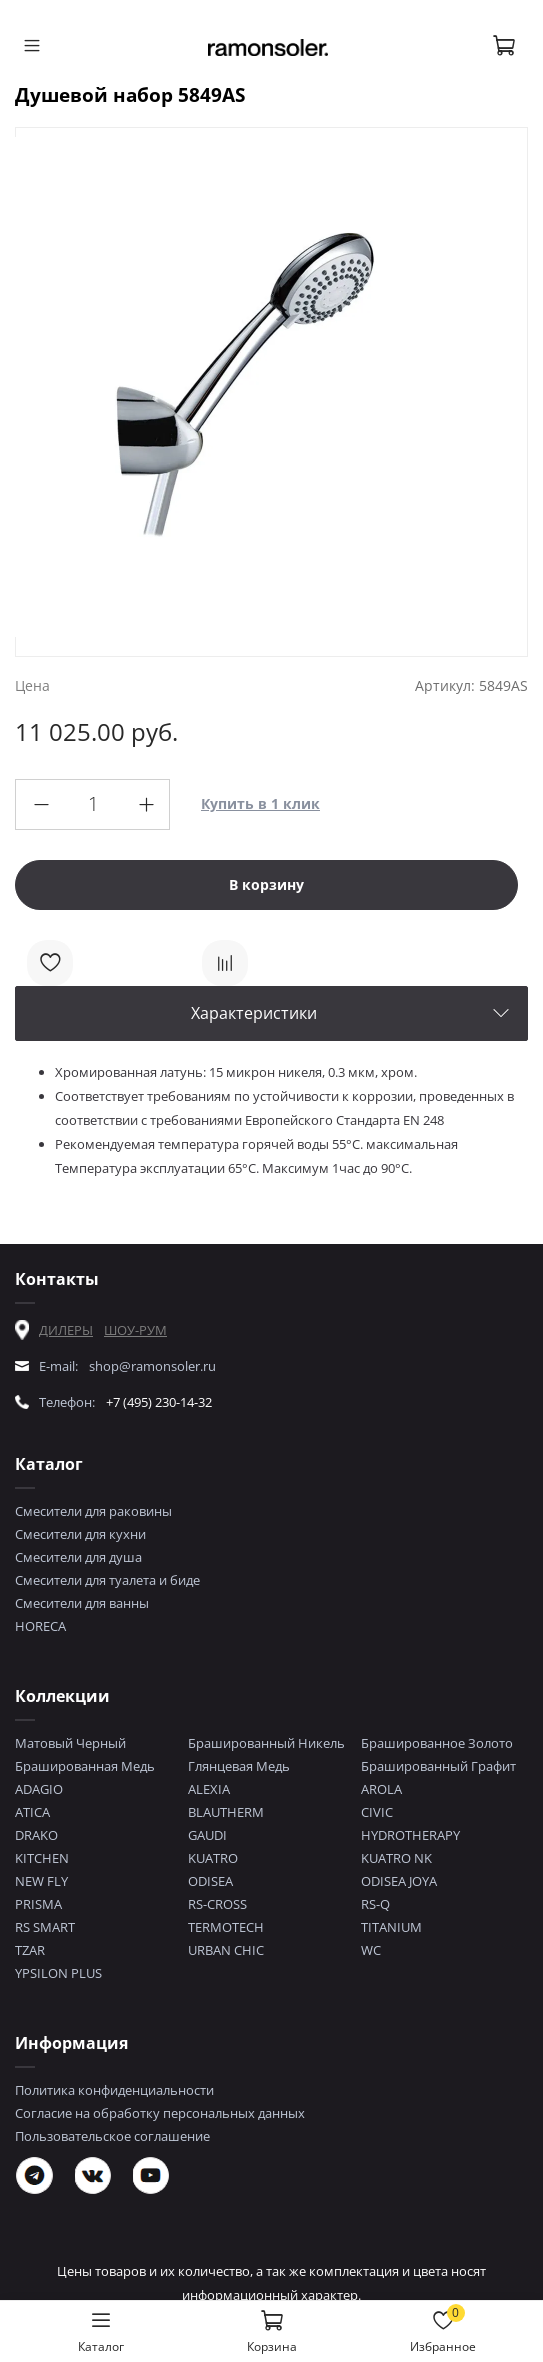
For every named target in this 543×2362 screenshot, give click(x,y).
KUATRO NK (396, 1858)
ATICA (32, 1812)
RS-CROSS (217, 1904)
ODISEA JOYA (399, 1881)
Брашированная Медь (85, 1766)
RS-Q (375, 1904)
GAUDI (207, 1835)
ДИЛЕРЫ (66, 1330)
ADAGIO (39, 1789)
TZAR (30, 1950)
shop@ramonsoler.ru (152, 1366)
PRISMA (38, 1904)
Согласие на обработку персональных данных (160, 2113)
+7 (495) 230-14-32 (159, 1402)
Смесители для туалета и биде (107, 1580)
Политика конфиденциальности (114, 2090)
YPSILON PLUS (58, 1973)
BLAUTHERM (226, 1812)
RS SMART (45, 1927)
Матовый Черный (70, 1743)
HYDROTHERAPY (410, 1835)
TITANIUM (391, 1927)
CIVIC (377, 1812)
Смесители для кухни (80, 1534)
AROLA (381, 1789)
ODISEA (210, 1881)
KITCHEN (42, 1858)
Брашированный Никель (266, 1743)
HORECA (40, 1626)
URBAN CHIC (226, 1950)
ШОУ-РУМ (135, 1330)
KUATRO (213, 1858)
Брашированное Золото (437, 1743)
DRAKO (36, 1835)
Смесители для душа (78, 1557)
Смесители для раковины (93, 1511)
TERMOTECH (226, 1927)
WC (371, 1950)
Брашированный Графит (438, 1766)
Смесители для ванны (82, 1603)
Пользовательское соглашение (112, 2136)
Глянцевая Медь (239, 1766)
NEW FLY (41, 1881)
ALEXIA (209, 1789)
